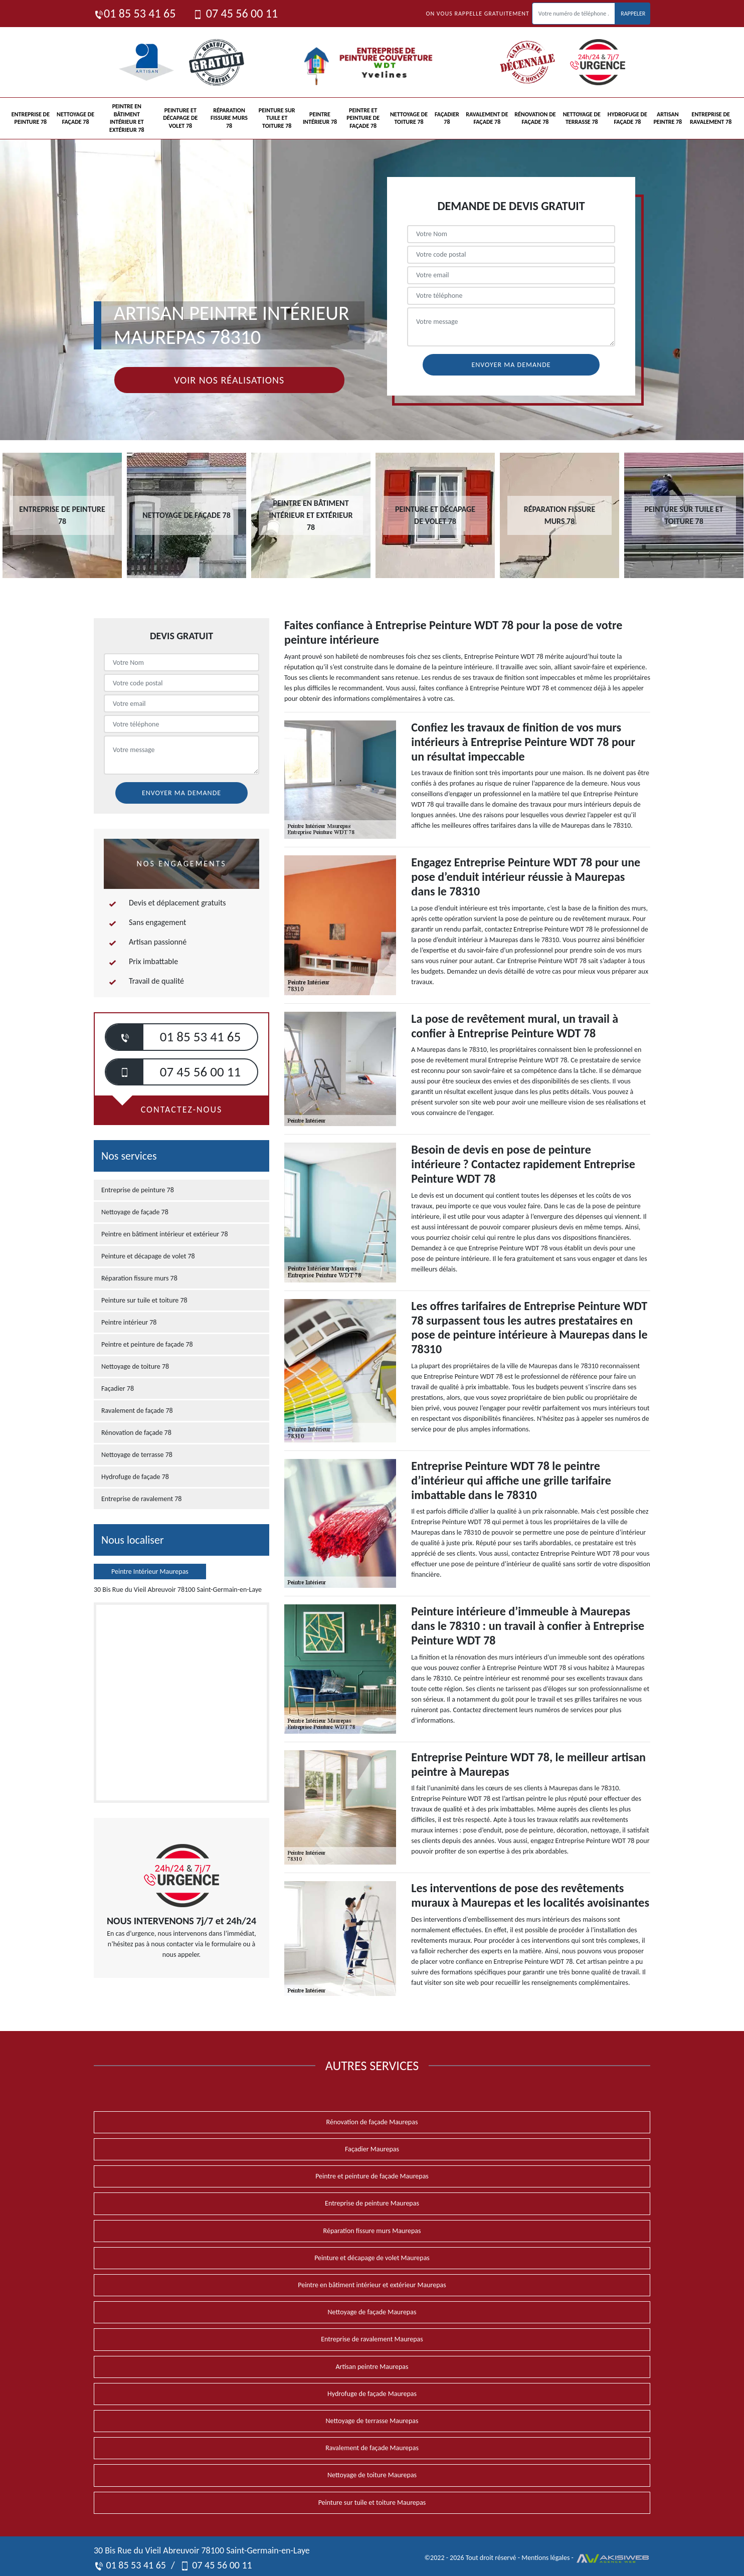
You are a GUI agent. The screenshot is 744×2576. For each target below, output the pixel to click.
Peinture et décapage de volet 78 (180, 118)
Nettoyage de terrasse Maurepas (372, 2421)
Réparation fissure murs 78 (229, 118)
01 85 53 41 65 (134, 13)
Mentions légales (545, 2557)
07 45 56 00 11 (235, 13)
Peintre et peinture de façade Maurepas (372, 2176)
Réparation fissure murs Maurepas (372, 2231)
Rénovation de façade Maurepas (372, 2122)
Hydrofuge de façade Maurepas (372, 2393)
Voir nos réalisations (229, 380)
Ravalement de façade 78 (487, 118)
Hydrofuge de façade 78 (627, 118)
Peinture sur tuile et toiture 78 (277, 118)
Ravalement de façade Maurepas (372, 2448)
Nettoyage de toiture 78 (409, 118)
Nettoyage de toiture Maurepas (372, 2475)
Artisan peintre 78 (667, 118)
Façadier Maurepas (372, 2149)
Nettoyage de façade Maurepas (372, 2312)
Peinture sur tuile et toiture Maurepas (372, 2502)
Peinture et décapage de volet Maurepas (372, 2258)
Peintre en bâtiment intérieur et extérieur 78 (126, 118)
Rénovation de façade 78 (535, 118)
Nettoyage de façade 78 (75, 118)
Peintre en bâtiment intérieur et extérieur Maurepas (372, 2285)
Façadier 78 (447, 118)
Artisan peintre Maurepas (372, 2366)
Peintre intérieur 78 (320, 118)
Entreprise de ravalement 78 (710, 118)
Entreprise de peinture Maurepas (372, 2203)
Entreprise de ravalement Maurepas (372, 2339)
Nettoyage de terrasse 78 (582, 118)
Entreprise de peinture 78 (31, 118)
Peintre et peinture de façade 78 (363, 118)
